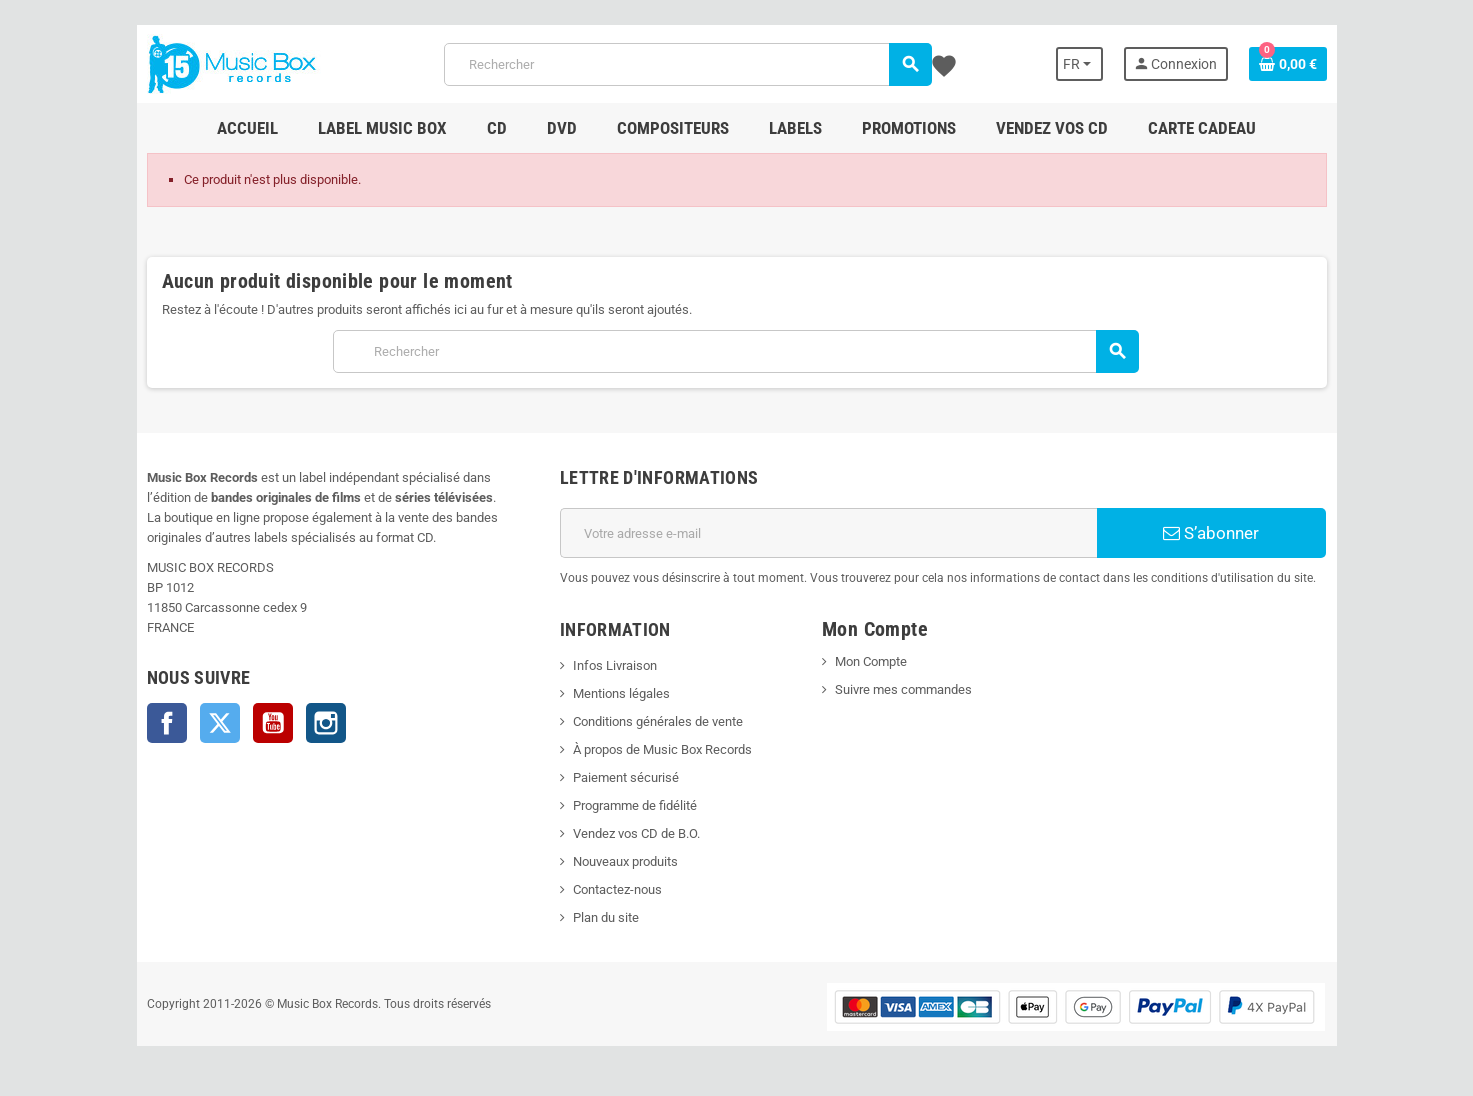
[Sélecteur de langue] (1080, 64)
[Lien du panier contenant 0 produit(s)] (1288, 64)
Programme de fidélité (635, 805)
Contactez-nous (617, 889)
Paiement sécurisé (626, 777)
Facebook (167, 723)
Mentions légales (621, 693)
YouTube (273, 723)
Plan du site (606, 917)
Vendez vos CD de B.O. (636, 833)
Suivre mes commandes (903, 689)
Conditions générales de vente (658, 721)
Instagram (326, 723)
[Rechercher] (687, 64)
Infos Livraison (615, 665)
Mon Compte (871, 661)
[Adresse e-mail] (828, 533)
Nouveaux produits (625, 861)
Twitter (220, 723)
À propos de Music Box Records (662, 749)
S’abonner (1211, 533)
